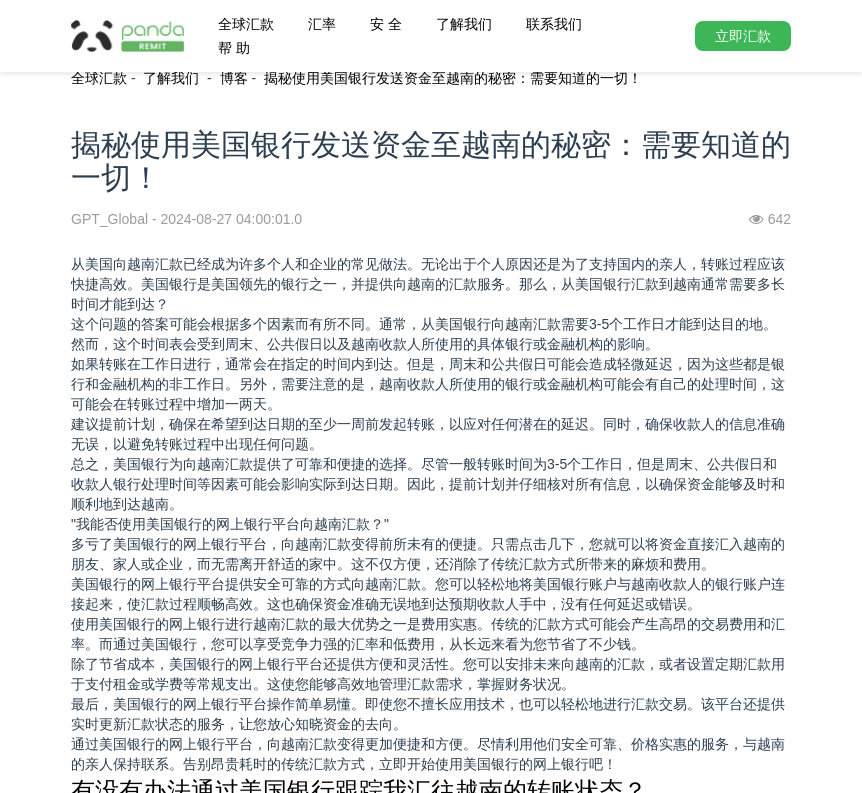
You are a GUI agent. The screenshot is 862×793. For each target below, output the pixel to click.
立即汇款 (743, 36)
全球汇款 (246, 24)
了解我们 (464, 24)
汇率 (322, 24)
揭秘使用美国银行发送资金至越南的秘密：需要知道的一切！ (453, 78)
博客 (234, 78)
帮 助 (234, 48)
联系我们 (554, 24)
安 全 (386, 24)
